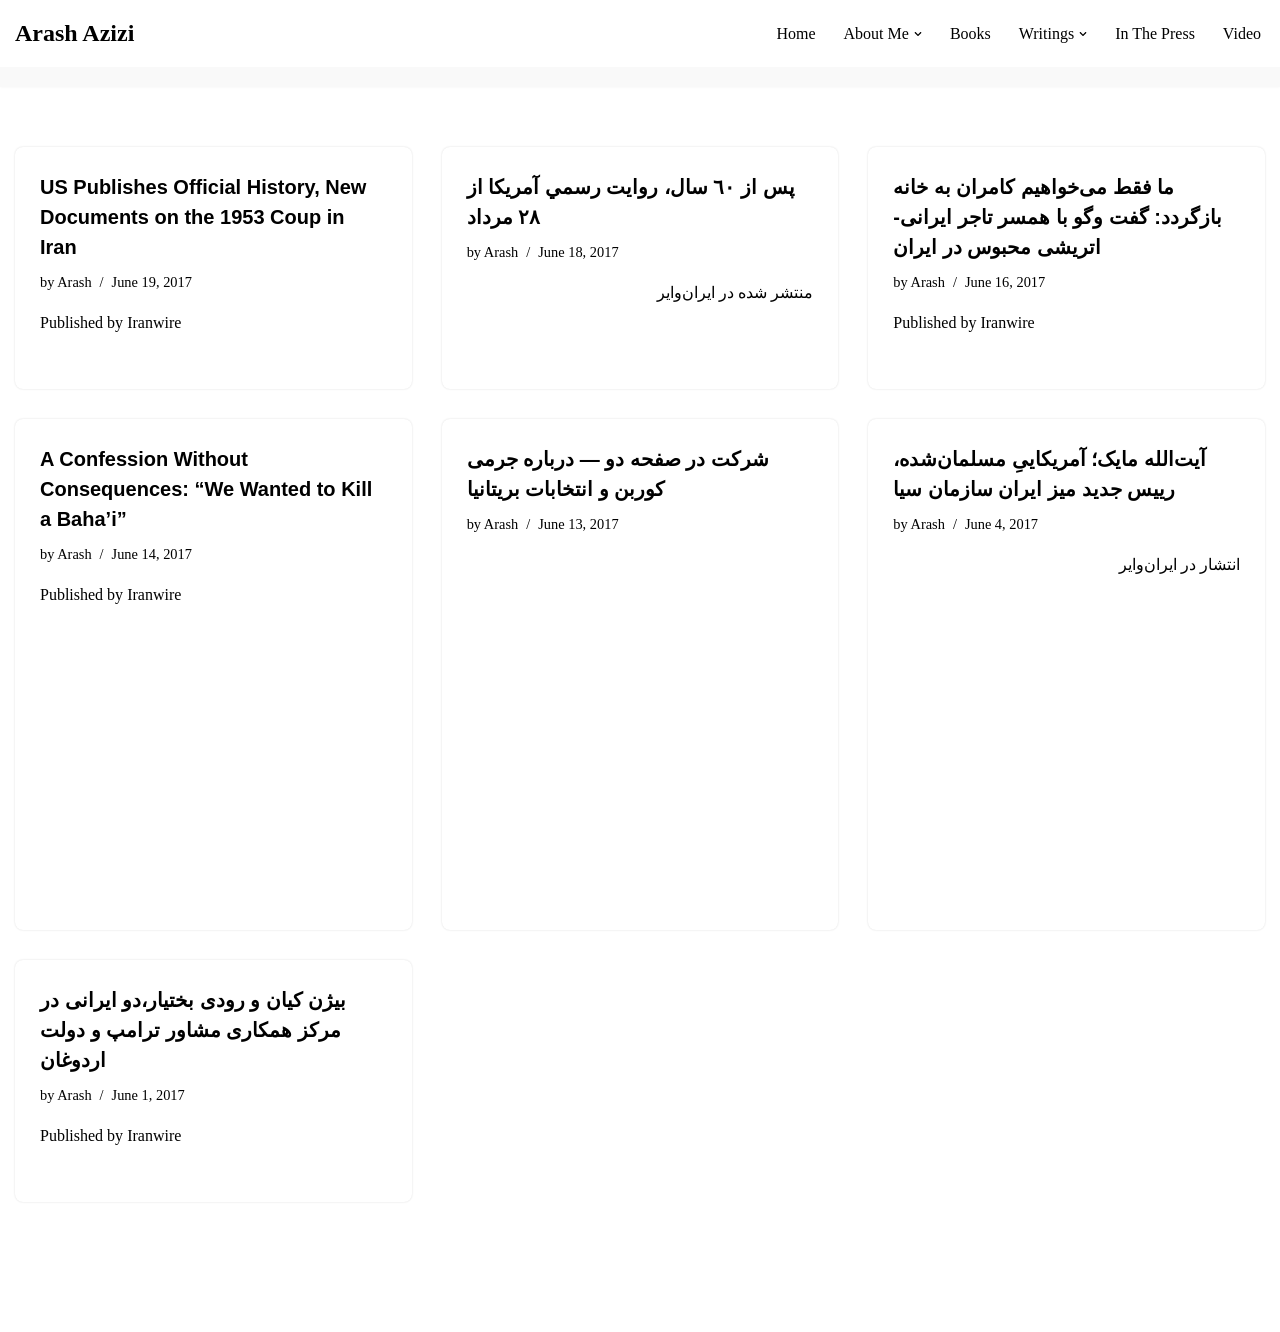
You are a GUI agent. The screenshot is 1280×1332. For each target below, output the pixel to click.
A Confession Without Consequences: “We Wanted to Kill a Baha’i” (206, 489)
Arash (74, 282)
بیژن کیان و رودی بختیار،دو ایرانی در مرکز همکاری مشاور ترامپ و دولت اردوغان (193, 1030)
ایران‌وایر (686, 292)
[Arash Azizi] (74, 33)
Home (795, 33)
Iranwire (154, 322)
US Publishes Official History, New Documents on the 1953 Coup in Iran (203, 217)
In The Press (1155, 33)
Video (1242, 33)
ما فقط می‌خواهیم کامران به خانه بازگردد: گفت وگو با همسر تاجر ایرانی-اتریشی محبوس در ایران (1057, 217)
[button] (918, 34)
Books (970, 33)
